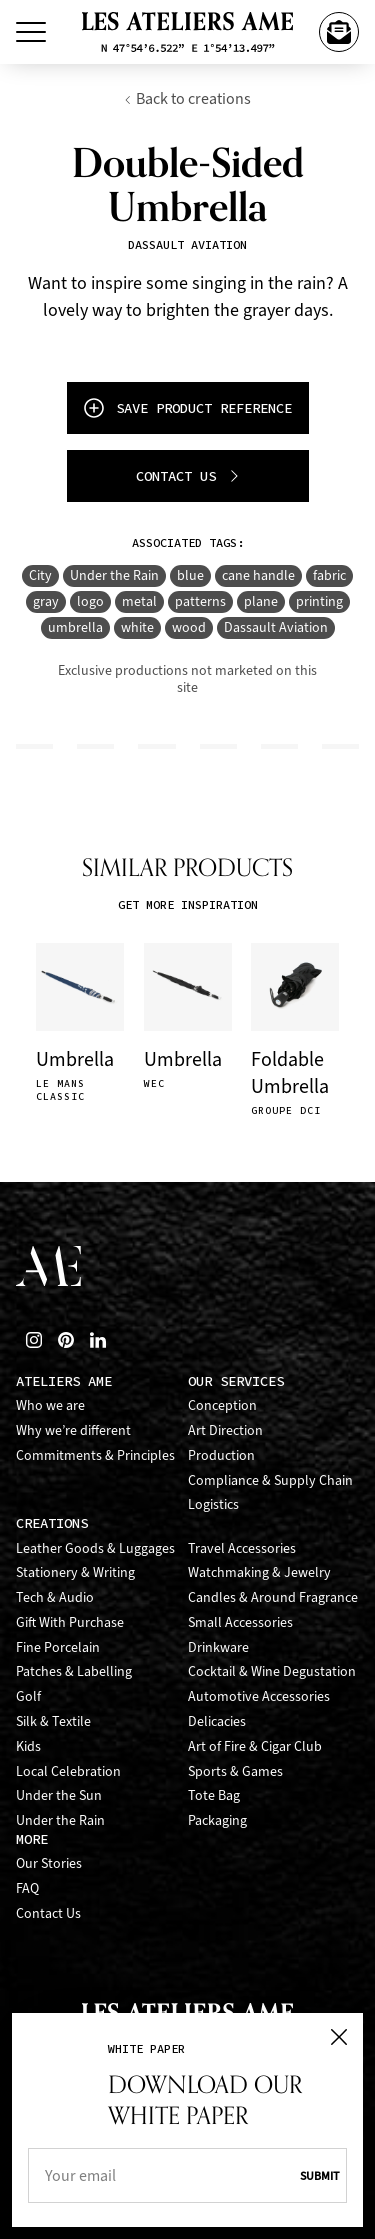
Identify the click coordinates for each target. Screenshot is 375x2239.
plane (261, 601)
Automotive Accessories (259, 1696)
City (40, 575)
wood (189, 627)
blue (190, 575)
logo (90, 601)
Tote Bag (214, 1795)
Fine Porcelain (58, 1647)
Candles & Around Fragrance (273, 1597)
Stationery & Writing (75, 1572)
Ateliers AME (64, 1381)
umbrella (75, 627)
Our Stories (49, 1863)
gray (46, 601)
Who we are (50, 1405)
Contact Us (48, 1913)
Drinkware (218, 1647)
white (137, 627)
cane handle (258, 575)
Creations (52, 1523)
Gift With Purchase (70, 1622)
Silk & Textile (53, 1721)
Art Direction (225, 1430)
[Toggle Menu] (31, 32)
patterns (200, 601)
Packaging (217, 1820)
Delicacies (217, 1721)
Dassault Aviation (276, 627)
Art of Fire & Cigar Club (255, 1746)
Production (221, 1455)
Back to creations (187, 98)
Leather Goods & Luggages (95, 1548)
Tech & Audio (55, 1597)
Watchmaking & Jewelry (259, 1572)
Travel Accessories (242, 1548)
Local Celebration (68, 1771)
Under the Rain (114, 575)
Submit (319, 2176)
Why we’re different (73, 1430)
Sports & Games (235, 1771)
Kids (28, 1746)
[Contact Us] (339, 32)
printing (319, 601)
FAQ (27, 1888)
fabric (329, 575)
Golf (28, 1696)
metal (139, 601)
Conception (222, 1405)
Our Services (236, 1381)
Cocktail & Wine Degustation (272, 1671)
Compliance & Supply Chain (270, 1480)
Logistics (213, 1504)
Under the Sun (59, 1795)
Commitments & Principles (95, 1455)
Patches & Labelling (74, 1671)
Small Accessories (240, 1622)
